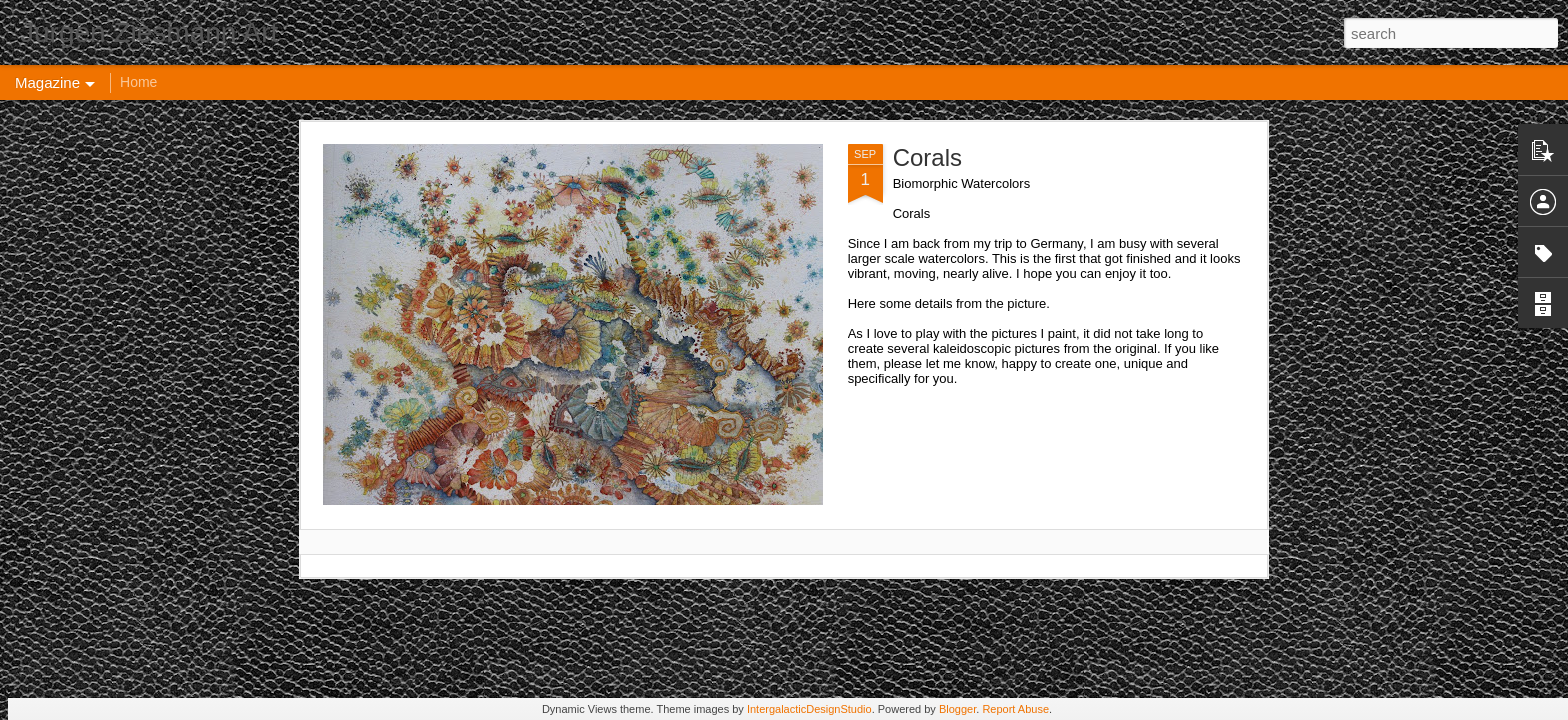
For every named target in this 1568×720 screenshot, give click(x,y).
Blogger (957, 709)
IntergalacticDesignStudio (809, 709)
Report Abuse (1015, 709)
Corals (927, 157)
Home (138, 82)
